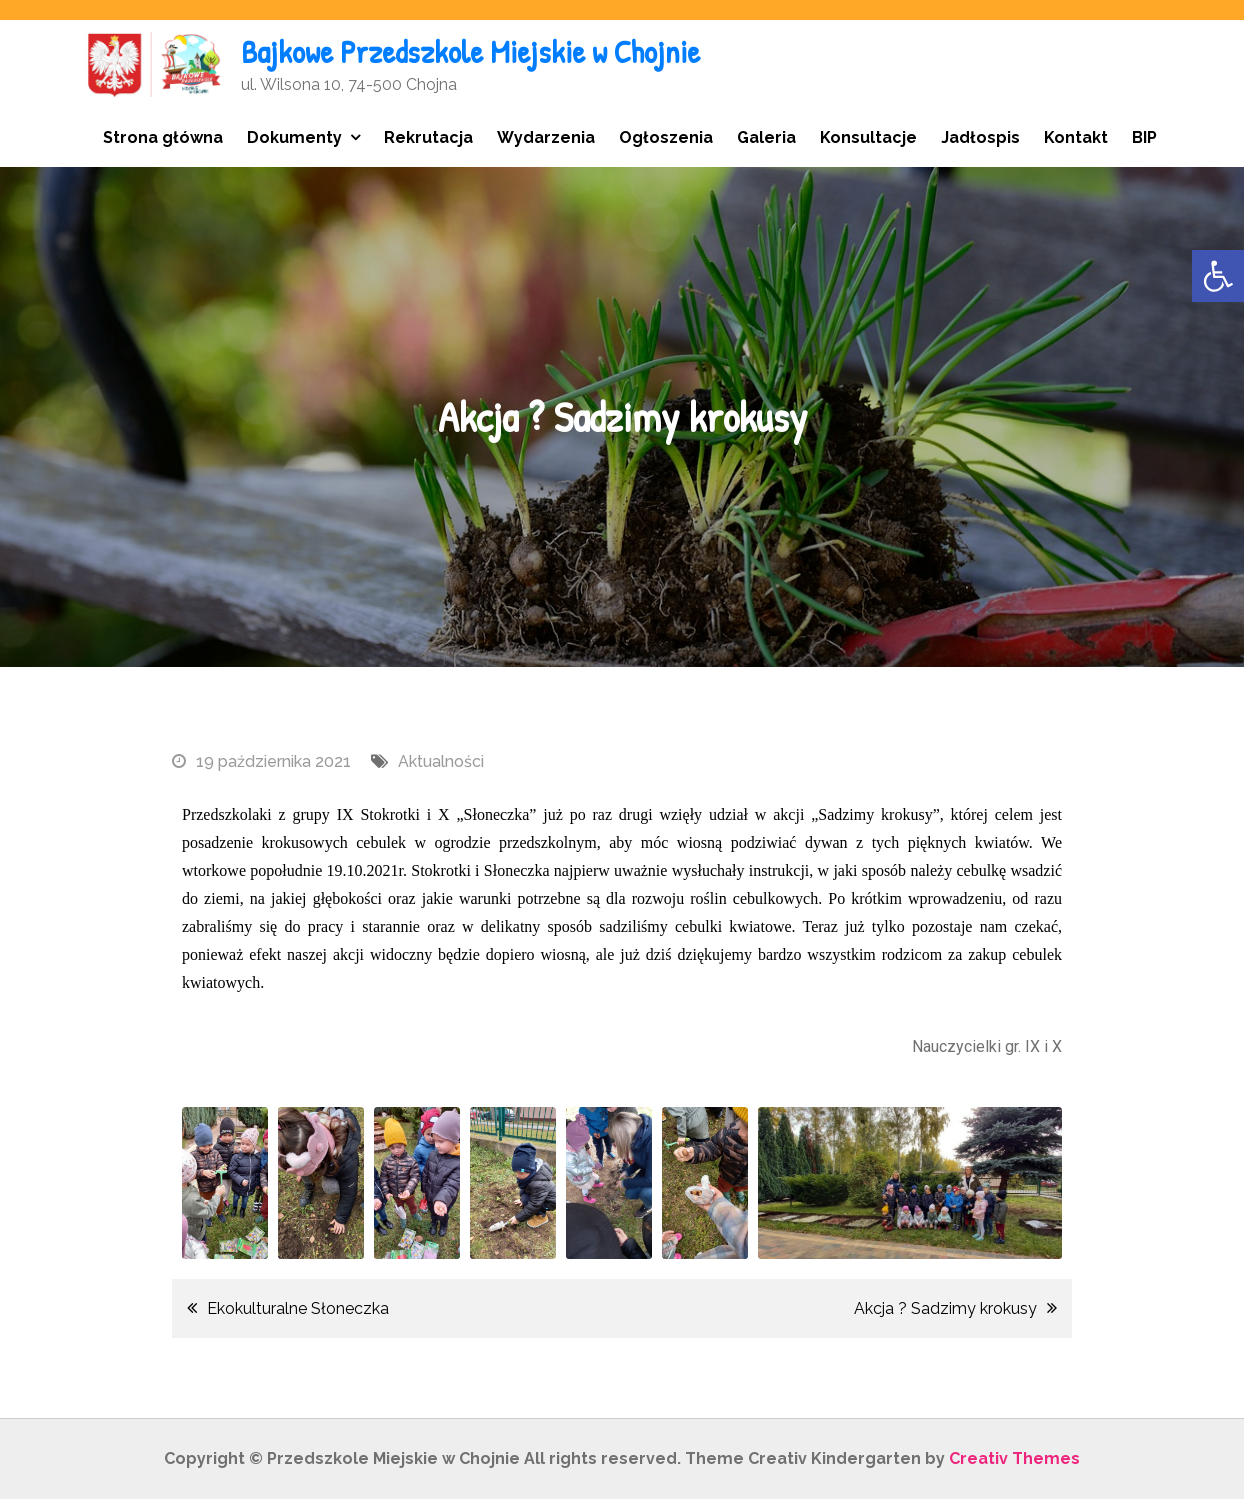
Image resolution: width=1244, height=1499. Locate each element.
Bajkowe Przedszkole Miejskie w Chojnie (470, 51)
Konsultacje (868, 137)
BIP (1144, 137)
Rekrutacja (428, 137)
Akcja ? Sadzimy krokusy (945, 1308)
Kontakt (1076, 137)
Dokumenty (294, 137)
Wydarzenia (546, 137)
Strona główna (163, 137)
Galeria (766, 137)
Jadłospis (980, 137)
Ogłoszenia (666, 137)
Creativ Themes (1014, 1458)
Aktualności (441, 761)
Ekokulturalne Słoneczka (298, 1308)
